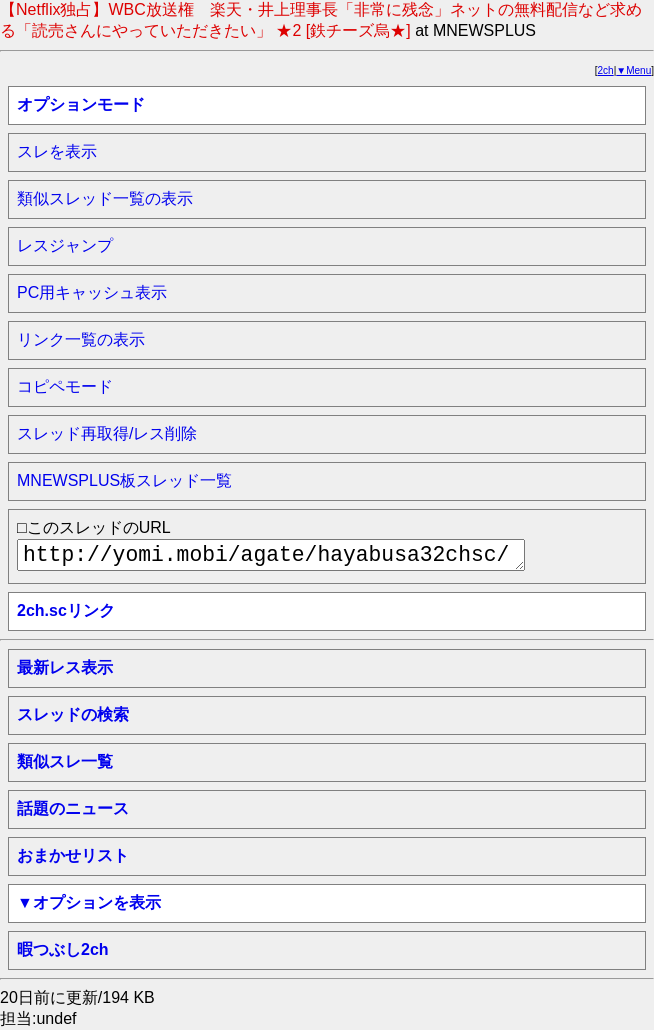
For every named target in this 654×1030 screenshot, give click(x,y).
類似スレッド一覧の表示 (105, 198)
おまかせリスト (73, 855)
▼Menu (633, 70)
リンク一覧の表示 (81, 339)
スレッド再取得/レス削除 (107, 433)
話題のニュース (73, 808)
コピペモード (65, 386)
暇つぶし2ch (63, 949)
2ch (606, 70)
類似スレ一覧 (65, 761)
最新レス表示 (65, 667)
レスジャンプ (65, 245)
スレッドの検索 (73, 714)
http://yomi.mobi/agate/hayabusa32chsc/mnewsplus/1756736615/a (271, 555)
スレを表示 (57, 151)
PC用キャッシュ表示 (92, 292)
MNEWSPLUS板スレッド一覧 (124, 480)
